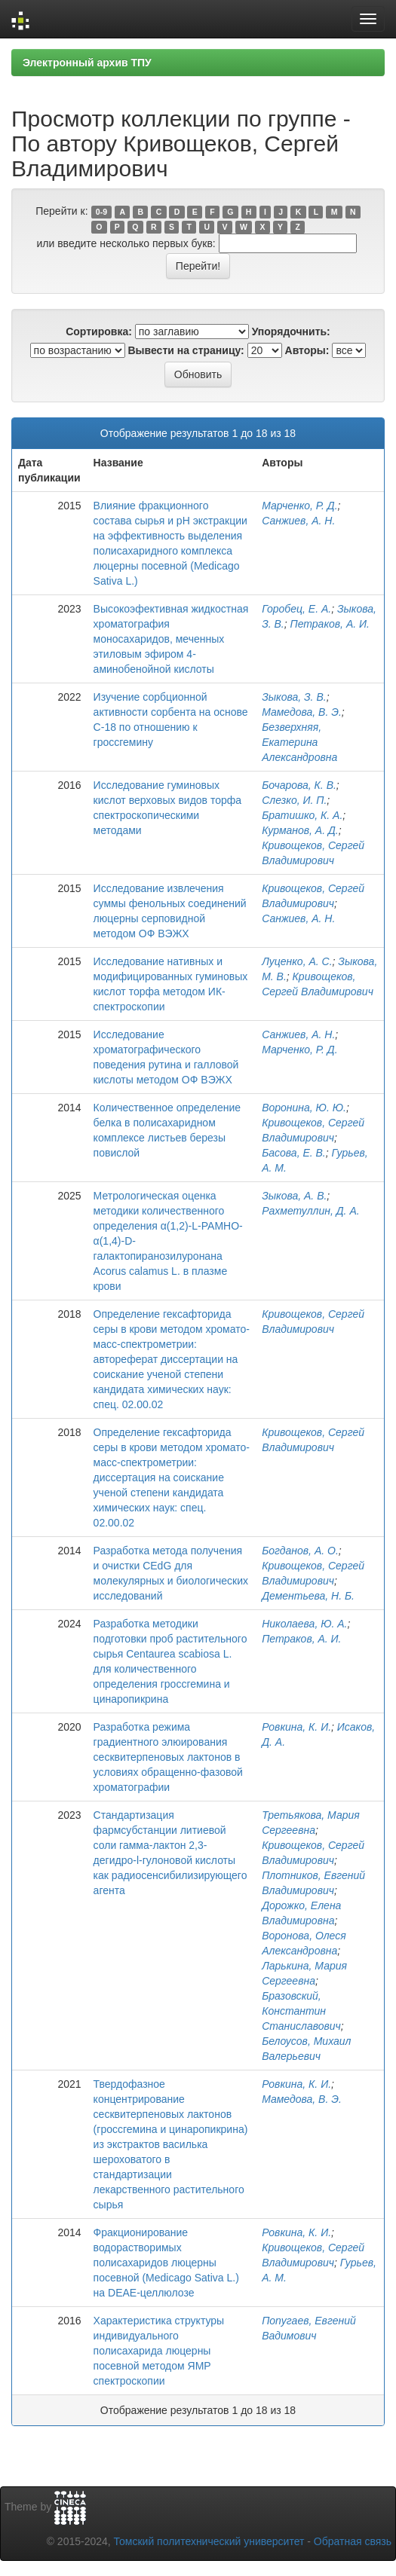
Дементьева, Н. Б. (308, 1596)
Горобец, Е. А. (296, 609)
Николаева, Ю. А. (304, 1624)
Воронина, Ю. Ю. (304, 1108)
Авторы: (307, 350)
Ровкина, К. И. (296, 1727)
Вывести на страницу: (186, 350)
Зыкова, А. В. (294, 1196)
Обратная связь (352, 2541)
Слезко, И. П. (294, 800)
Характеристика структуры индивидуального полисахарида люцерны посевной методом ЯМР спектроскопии (159, 2351)
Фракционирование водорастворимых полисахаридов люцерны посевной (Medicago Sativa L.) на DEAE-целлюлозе (166, 2262)
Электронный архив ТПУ (87, 63)
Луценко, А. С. (297, 961)
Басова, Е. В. (294, 1153)
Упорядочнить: (291, 331)
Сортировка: (99, 331)
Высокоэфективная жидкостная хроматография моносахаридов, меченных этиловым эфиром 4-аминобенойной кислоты (171, 639)
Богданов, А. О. (300, 1551)
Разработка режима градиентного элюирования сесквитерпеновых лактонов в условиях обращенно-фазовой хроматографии (168, 1757)
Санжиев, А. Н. (298, 521)
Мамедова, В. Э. (302, 712)
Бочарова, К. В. (299, 785)
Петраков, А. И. (330, 624)
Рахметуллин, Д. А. (310, 1211)
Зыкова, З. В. (294, 697)
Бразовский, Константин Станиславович (301, 2011)
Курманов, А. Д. (300, 830)
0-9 (101, 211)
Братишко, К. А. (302, 815)
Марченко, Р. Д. (299, 506)
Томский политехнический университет (209, 2541)
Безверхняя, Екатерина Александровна (299, 742)
